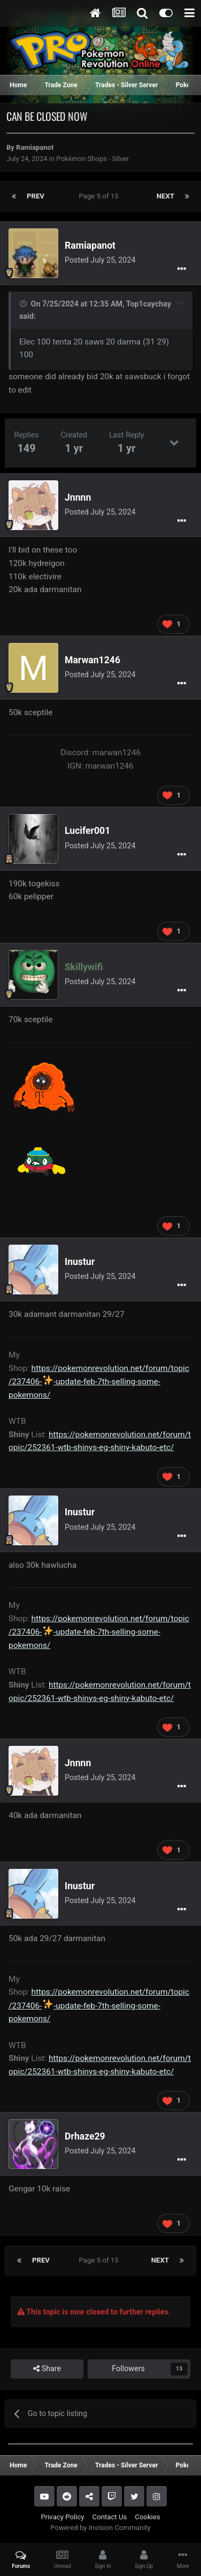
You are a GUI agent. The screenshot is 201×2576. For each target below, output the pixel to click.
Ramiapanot (34, 147)
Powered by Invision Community (100, 2528)
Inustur (80, 1261)
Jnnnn (78, 497)
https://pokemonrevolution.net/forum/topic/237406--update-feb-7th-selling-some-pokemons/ (99, 1381)
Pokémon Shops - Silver (92, 159)
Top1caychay (148, 304)
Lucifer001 (87, 830)
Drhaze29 (85, 2136)
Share (47, 2369)
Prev (35, 196)
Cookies (147, 2517)
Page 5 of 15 (100, 196)
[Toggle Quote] (24, 304)
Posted (100, 260)
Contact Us (109, 2517)
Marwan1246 (92, 660)
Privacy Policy (62, 2517)
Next (165, 196)
